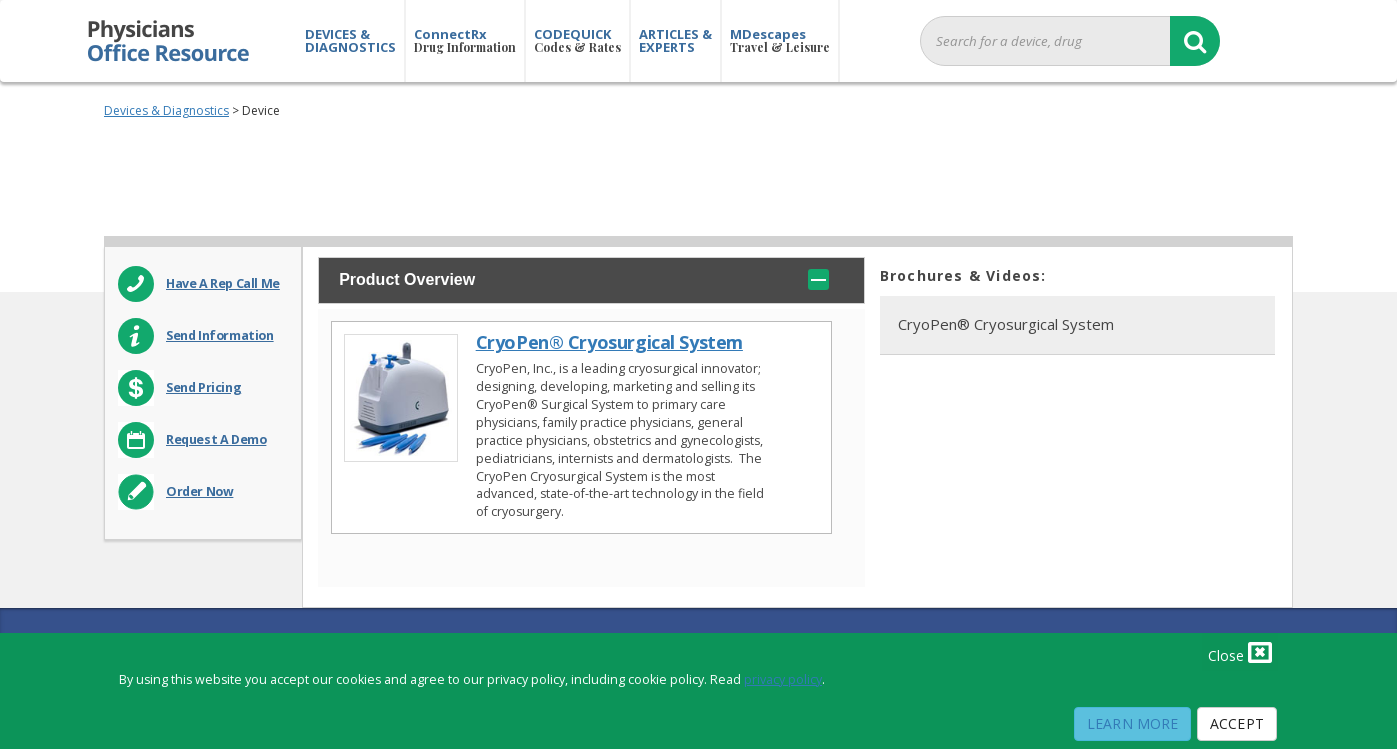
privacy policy (783, 679)
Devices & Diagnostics (166, 110)
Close (1240, 652)
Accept (1237, 723)
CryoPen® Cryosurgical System (609, 342)
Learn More (1132, 723)
